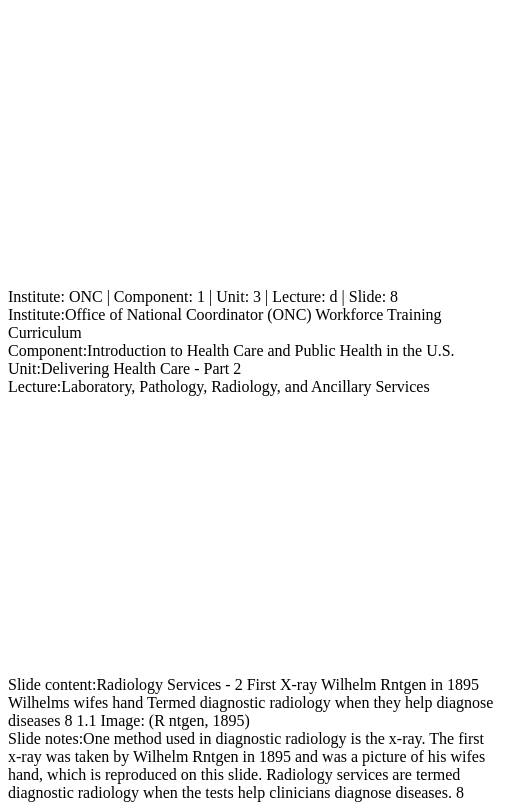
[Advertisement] (254, 148)
